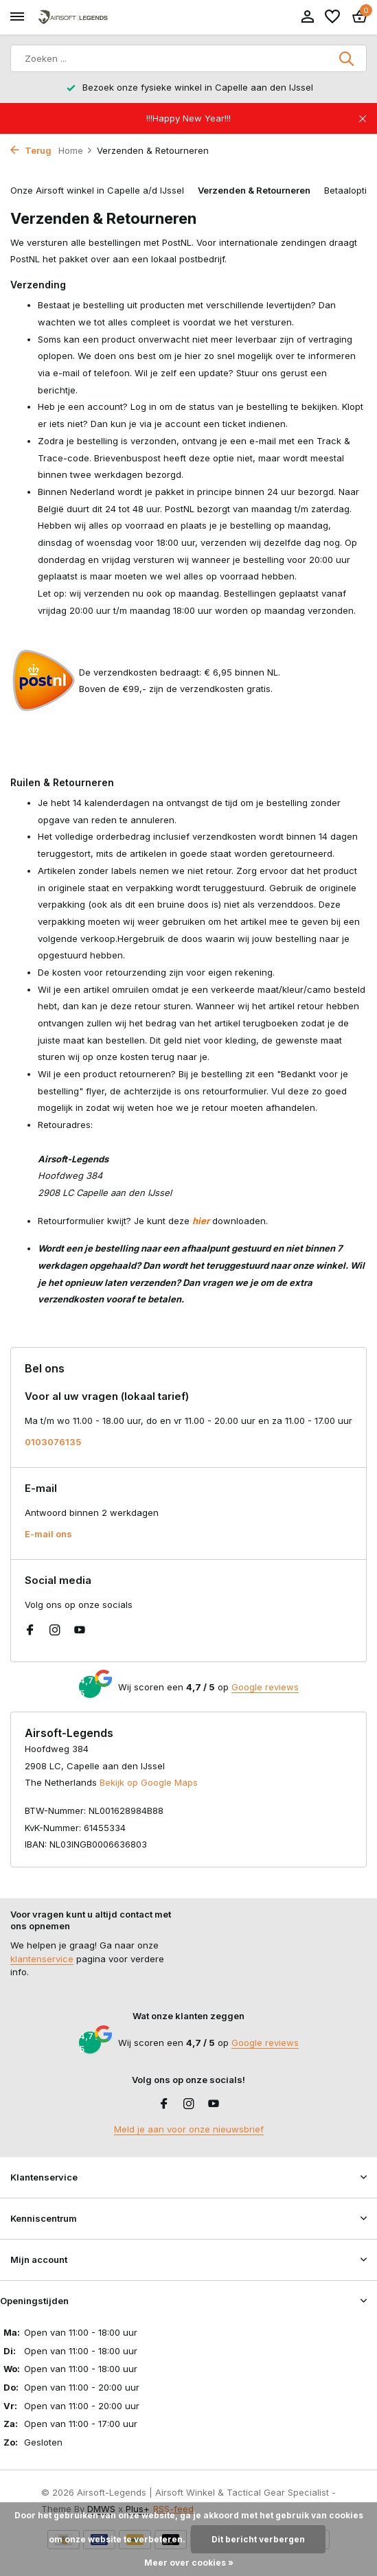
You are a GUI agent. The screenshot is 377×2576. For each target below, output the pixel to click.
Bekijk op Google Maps (149, 1782)
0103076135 (53, 1441)
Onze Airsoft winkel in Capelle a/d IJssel (97, 190)
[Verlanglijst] (332, 17)
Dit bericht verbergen (258, 2539)
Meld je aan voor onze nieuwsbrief (189, 2129)
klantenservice (41, 1958)
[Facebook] (30, 1630)
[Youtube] (79, 1630)
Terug (31, 150)
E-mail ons (48, 1533)
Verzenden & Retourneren (254, 190)
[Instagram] (54, 1630)
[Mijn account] (307, 17)
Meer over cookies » (188, 2562)
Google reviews (265, 1686)
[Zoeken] (188, 58)
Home (75, 150)
